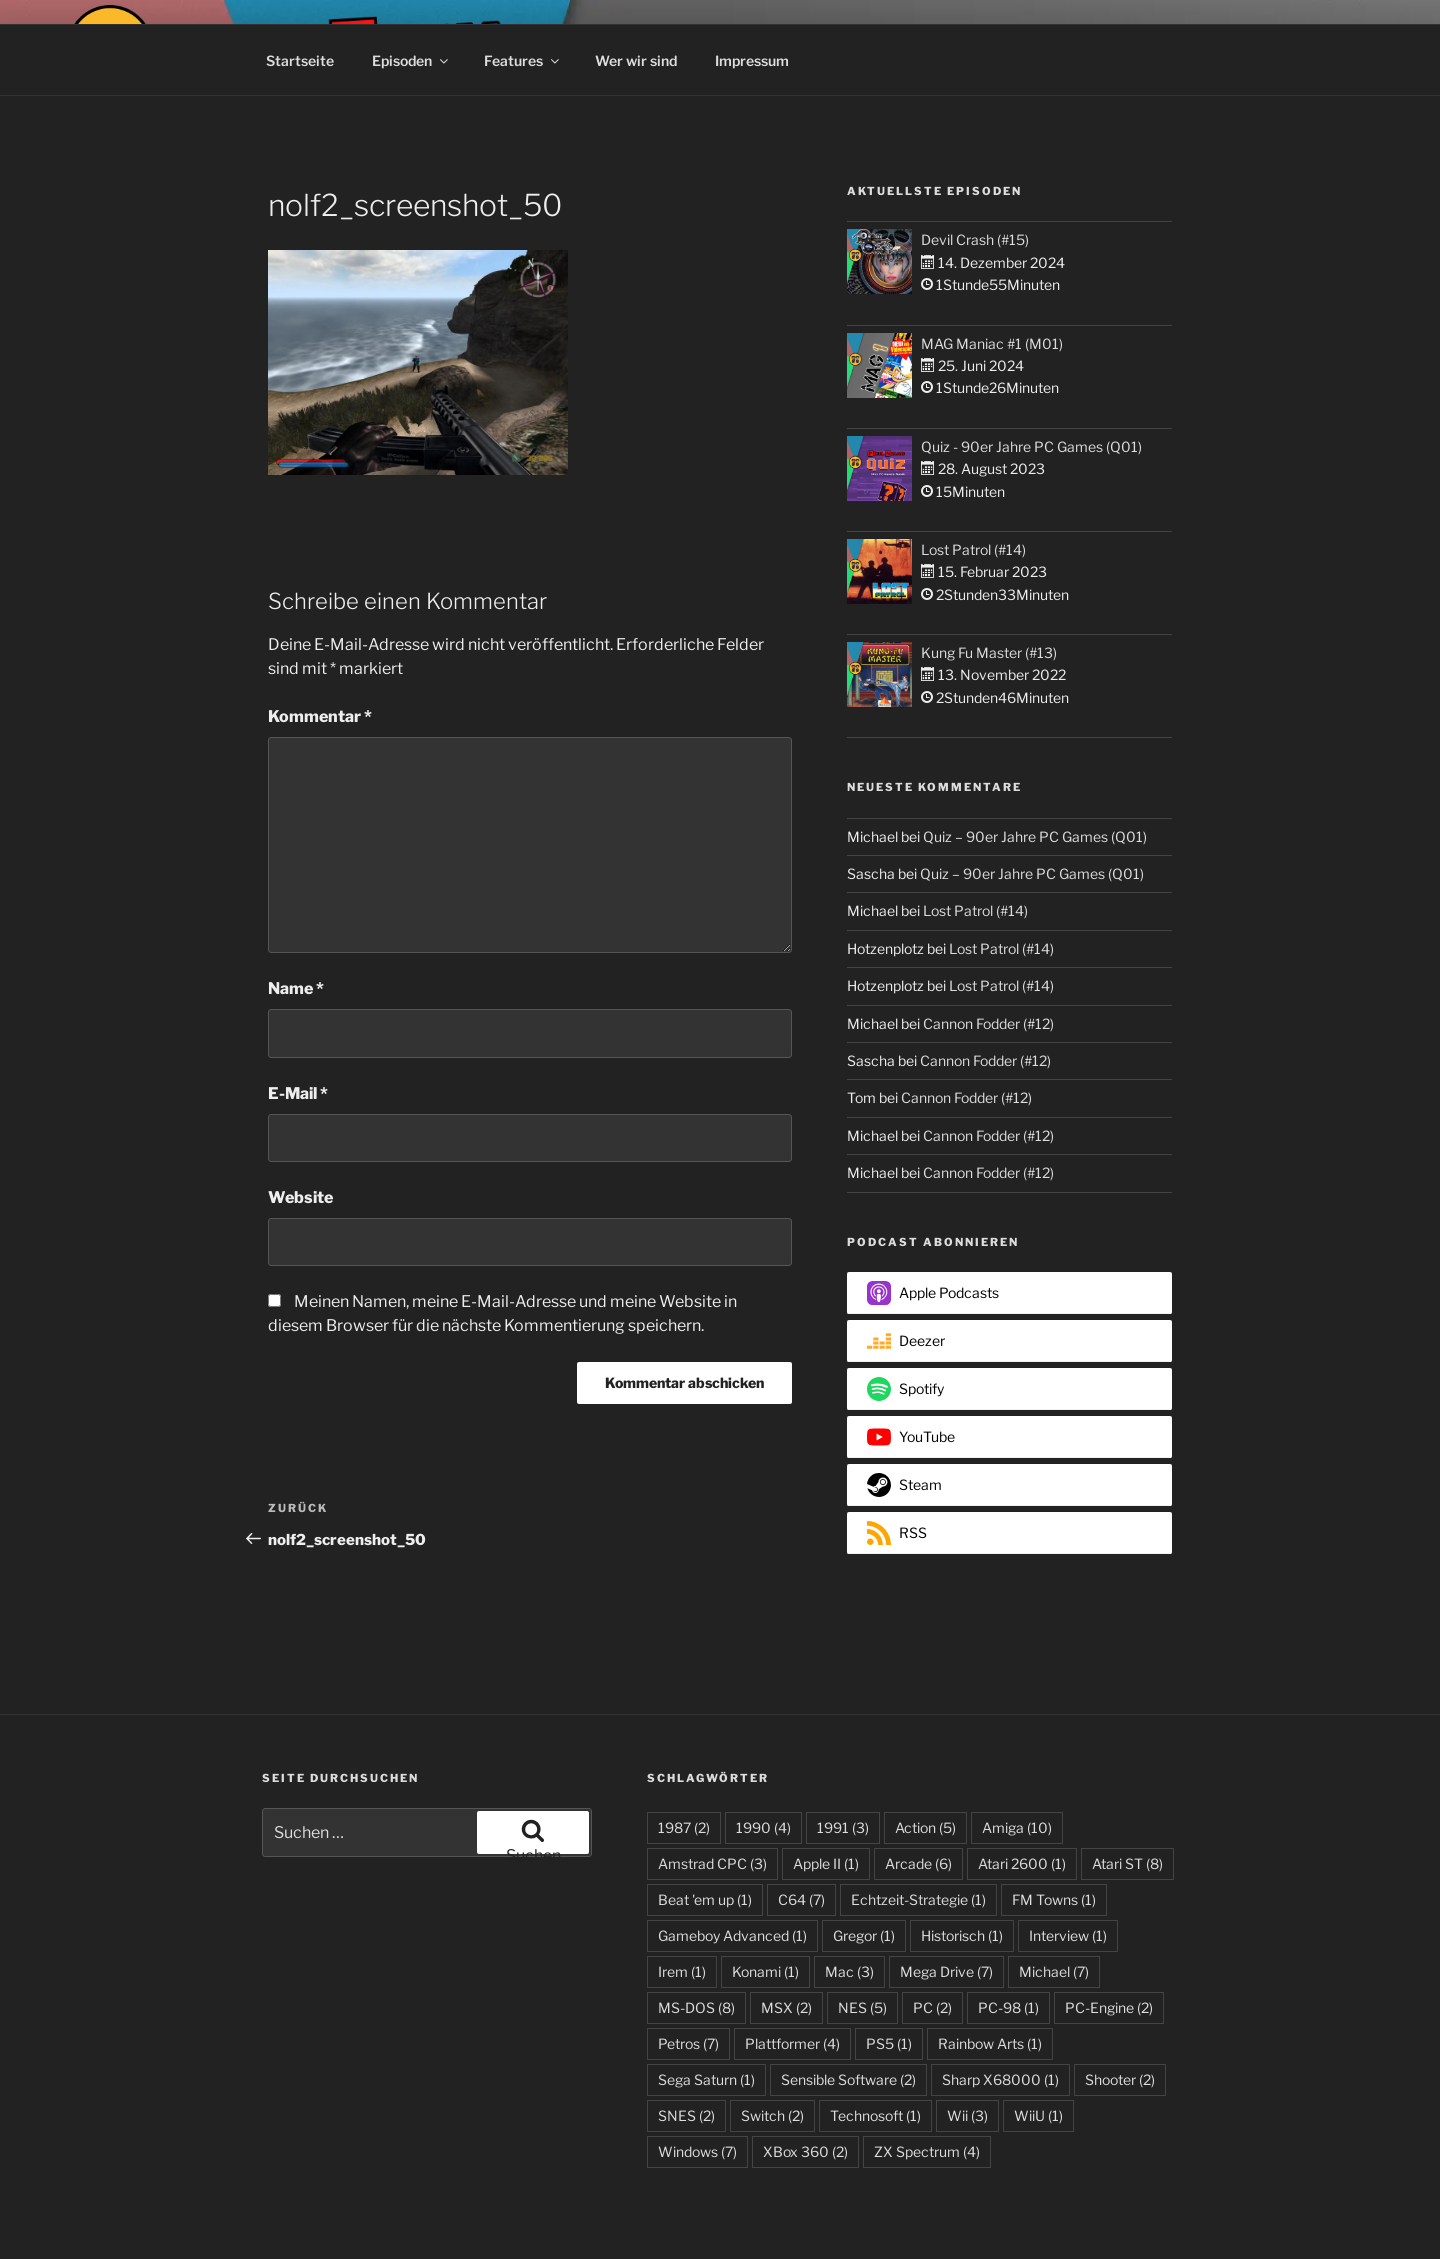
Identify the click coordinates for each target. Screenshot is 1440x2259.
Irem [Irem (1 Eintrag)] (682, 1971)
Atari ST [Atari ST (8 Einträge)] (1127, 1863)
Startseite (300, 60)
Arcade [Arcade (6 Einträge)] (918, 1863)
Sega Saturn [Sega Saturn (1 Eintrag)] (706, 2079)
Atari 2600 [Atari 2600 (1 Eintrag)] (1022, 1863)
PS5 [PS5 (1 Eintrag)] (889, 2043)
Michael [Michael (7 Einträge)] (1054, 1971)
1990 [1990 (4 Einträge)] (763, 1827)
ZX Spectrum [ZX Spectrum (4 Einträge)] (927, 2151)
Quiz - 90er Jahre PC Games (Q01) (1031, 446)
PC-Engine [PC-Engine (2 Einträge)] (1109, 2007)
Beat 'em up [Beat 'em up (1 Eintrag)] (705, 1899)
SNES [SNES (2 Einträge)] (686, 2115)
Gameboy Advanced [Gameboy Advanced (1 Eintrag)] (732, 1935)
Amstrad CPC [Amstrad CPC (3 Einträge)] (712, 1863)
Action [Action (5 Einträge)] (925, 1827)
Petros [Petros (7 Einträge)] (688, 2043)
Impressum (752, 60)
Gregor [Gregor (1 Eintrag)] (864, 1935)
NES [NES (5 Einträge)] (862, 2007)
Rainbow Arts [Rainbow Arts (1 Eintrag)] (990, 2043)
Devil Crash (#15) (975, 239)
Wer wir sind (636, 60)
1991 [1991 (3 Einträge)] (843, 1827)
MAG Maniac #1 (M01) (992, 343)
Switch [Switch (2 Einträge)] (772, 2115)
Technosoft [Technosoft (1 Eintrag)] (875, 2115)
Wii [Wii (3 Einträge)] (967, 2115)
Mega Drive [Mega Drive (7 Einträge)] (946, 1971)
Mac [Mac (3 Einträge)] (849, 1971)
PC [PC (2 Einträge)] (932, 2007)
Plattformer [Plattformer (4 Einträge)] (792, 2043)
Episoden (411, 60)
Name (296, 988)
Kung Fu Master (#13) (989, 652)
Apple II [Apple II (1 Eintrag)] (826, 1863)
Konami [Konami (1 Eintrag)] (765, 1971)
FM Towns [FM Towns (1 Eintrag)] (1054, 1899)
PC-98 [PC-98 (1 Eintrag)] (1008, 2007)
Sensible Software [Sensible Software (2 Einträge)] (848, 2079)
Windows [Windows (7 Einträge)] (697, 2151)
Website (300, 1197)
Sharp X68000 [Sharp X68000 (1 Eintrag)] (1000, 2079)
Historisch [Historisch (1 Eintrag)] (962, 1935)
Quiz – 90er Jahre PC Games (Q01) (1035, 836)
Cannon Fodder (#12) (988, 1023)
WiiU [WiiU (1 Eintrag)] (1038, 2115)
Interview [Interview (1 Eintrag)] (1068, 1935)
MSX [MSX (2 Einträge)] (786, 2007)
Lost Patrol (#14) (973, 549)
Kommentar (320, 716)
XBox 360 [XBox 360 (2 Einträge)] (805, 2151)
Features (523, 60)
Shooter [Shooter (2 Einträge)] (1120, 2079)
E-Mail (298, 1093)
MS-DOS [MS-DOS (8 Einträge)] (696, 2007)
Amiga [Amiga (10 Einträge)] (1017, 1827)
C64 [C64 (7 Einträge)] (801, 1899)
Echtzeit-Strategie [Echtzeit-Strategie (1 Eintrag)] (918, 1899)
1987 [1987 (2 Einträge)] (684, 1827)
